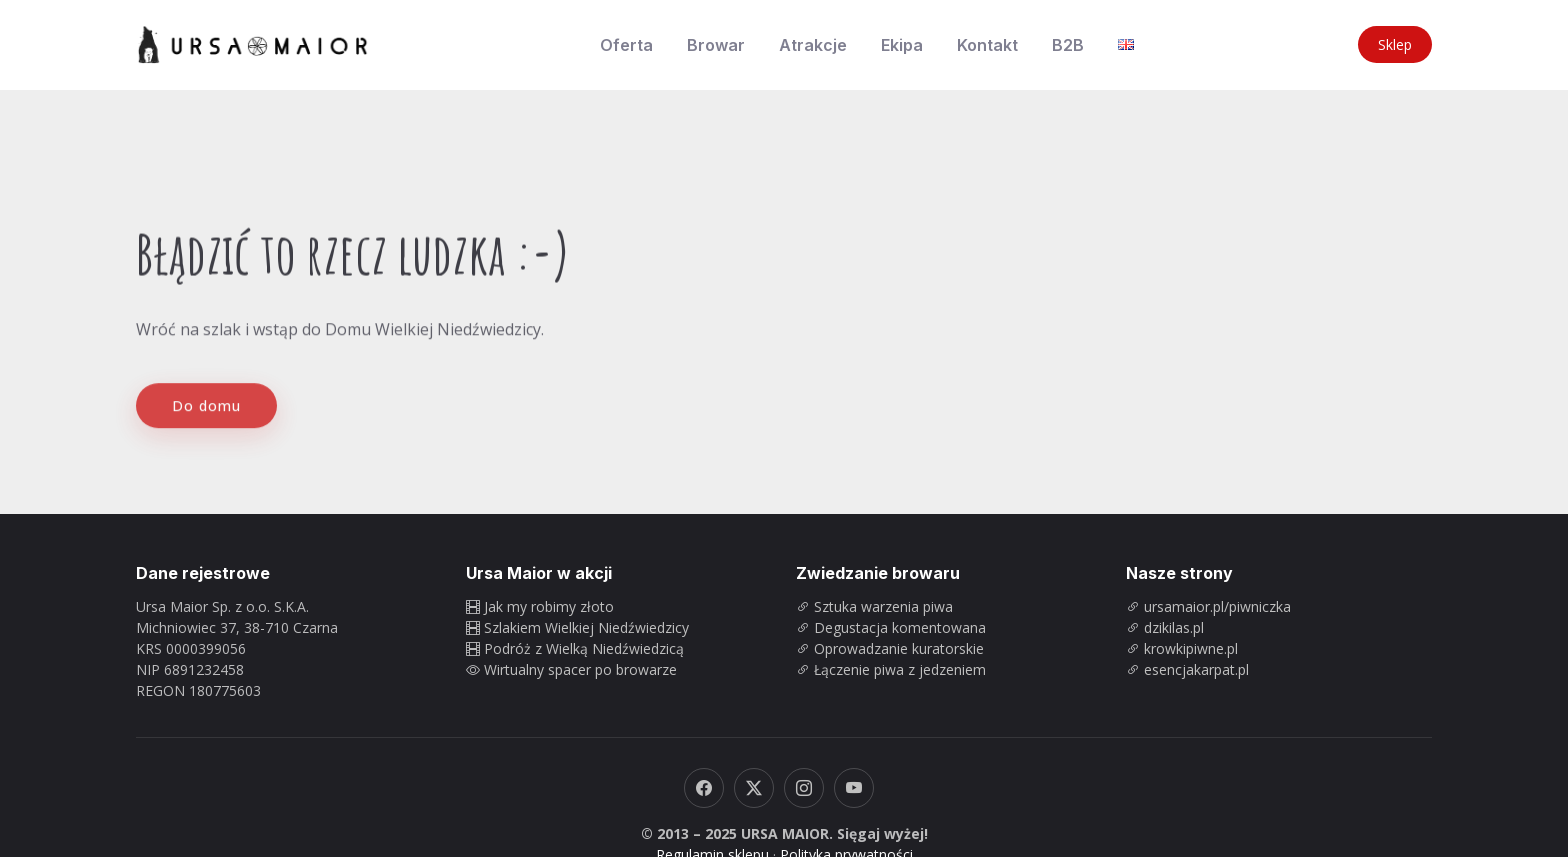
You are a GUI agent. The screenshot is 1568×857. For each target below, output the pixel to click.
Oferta (626, 45)
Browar (716, 45)
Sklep (1395, 44)
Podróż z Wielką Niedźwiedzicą (584, 648)
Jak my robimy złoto (549, 606)
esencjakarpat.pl (1196, 669)
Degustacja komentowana (900, 627)
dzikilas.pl (1174, 627)
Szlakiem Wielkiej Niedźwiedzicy (586, 627)
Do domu (206, 418)
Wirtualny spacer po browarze (580, 669)
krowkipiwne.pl (1191, 648)
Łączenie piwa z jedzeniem (900, 669)
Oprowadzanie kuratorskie (899, 648)
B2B (1068, 45)
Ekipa (902, 45)
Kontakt (987, 45)
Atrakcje (813, 45)
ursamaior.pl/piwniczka (1217, 606)
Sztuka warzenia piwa (883, 606)
